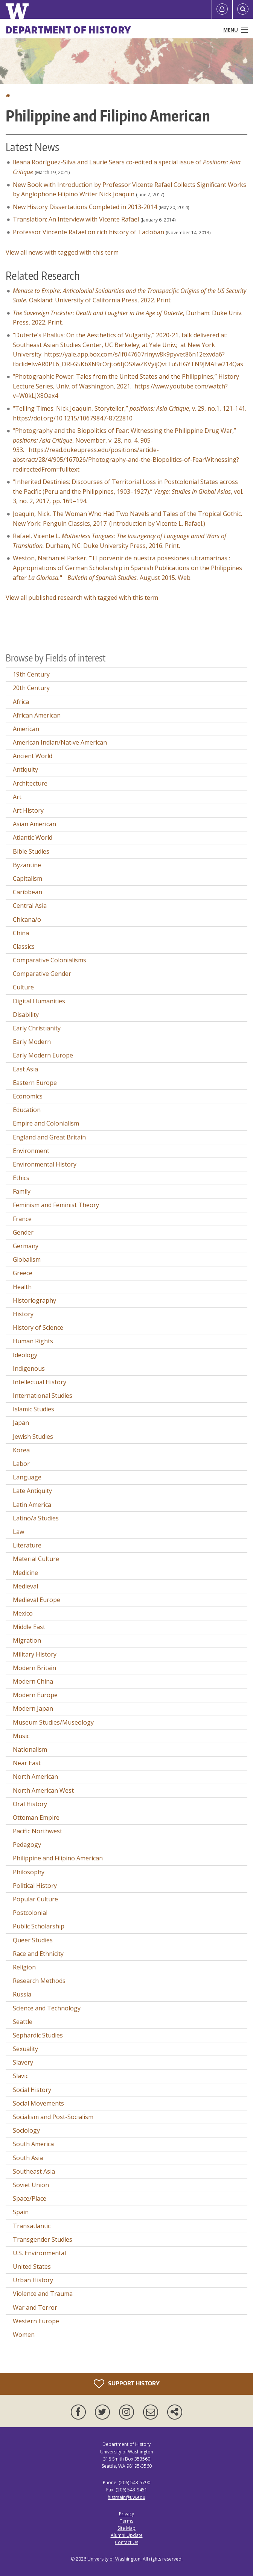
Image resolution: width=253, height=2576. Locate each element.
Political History (35, 1885)
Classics (24, 946)
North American (35, 1776)
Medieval (25, 1586)
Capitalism (27, 878)
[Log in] (222, 9)
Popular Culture (35, 1899)
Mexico (23, 1613)
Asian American (34, 824)
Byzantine (27, 865)
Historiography (34, 1300)
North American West (43, 1790)
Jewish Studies (33, 1436)
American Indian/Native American (60, 742)
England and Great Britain (49, 1137)
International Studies (42, 1395)
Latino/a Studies (36, 1518)
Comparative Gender (42, 973)
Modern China (33, 1681)
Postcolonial (30, 1912)
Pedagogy (27, 1844)
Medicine (25, 1573)
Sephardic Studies (38, 2035)
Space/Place (29, 2198)
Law (18, 1532)
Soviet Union (31, 2185)
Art (17, 797)
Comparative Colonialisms (49, 960)
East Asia (25, 1069)
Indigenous (29, 1368)
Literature (27, 1545)
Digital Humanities (39, 1001)
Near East (27, 1763)
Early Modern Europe (43, 1055)
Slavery (23, 2062)
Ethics (21, 1178)
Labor (21, 1463)
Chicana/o (27, 919)
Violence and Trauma (43, 2293)
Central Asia (30, 905)
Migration (27, 1640)
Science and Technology (47, 2008)
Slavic (20, 2076)
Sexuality (25, 2049)
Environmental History (44, 1164)
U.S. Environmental (39, 2253)
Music (21, 1736)
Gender (23, 1232)
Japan (21, 1422)
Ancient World (32, 756)
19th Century (31, 674)
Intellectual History (39, 1382)
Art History (28, 810)
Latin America (32, 1504)
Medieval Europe (36, 1600)
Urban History (33, 2280)
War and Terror (35, 2307)
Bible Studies (31, 851)
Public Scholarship (38, 1926)
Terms (126, 2521)
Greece (22, 1273)
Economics (28, 1096)
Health (22, 1287)
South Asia (28, 2158)
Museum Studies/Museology (53, 1722)
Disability (26, 1014)
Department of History (68, 30)
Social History (32, 2090)
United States (32, 2266)
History (23, 1314)
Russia (22, 1994)
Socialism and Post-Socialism (53, 2117)
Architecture (30, 783)
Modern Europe (35, 1695)
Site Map (126, 2528)
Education (27, 1110)
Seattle (22, 2022)
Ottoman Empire (36, 1817)
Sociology (26, 2130)
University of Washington (113, 2559)
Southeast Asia (34, 2171)
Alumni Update (127, 2535)
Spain (21, 2212)
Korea (21, 1450)
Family (21, 1191)
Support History (127, 2384)
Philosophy (28, 1872)
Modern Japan (33, 1708)
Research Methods (39, 1981)
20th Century (31, 688)
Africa (21, 702)
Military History (34, 1654)
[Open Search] (243, 9)
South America (33, 2144)
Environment (31, 1151)
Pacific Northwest (37, 1831)
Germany (25, 1246)
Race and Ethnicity (38, 1953)
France (22, 1219)
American (26, 729)
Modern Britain (34, 1668)
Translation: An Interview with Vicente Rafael (76, 219)
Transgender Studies (42, 2239)
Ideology (25, 1355)
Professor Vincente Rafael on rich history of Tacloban (88, 232)
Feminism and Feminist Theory (56, 1205)
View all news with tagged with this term (62, 252)
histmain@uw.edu (126, 2497)
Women (24, 2334)
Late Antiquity (32, 1491)
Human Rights (33, 1341)
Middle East (29, 1627)
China (21, 933)
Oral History (30, 1804)
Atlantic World (32, 837)
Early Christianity (37, 1028)
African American (37, 715)
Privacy (126, 2514)
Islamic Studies (33, 1409)
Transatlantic (31, 2226)
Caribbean (27, 892)
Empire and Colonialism (46, 1123)
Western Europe (36, 2321)
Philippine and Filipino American (58, 1858)
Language (27, 1477)
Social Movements (38, 2103)
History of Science (38, 1327)
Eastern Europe (35, 1083)
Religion (24, 1967)
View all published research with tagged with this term (82, 597)
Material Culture (36, 1559)
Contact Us (126, 2542)
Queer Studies (33, 1940)
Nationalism (30, 1749)
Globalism (27, 1259)
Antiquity (25, 769)
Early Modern (32, 1042)
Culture (23, 987)
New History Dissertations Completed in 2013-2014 (85, 207)
